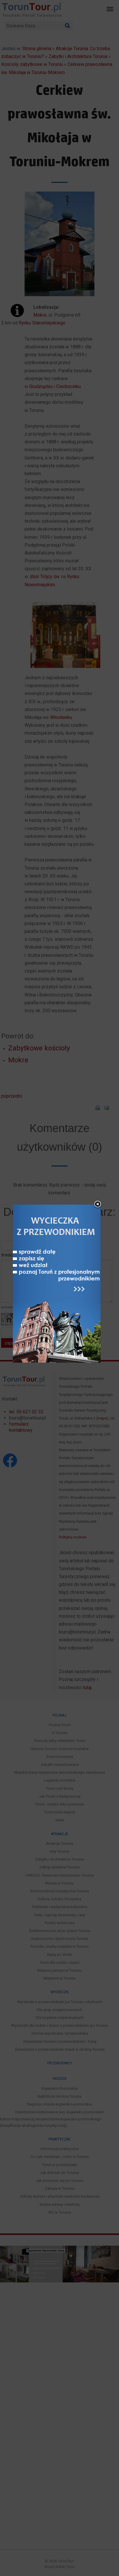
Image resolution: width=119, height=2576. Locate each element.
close (97, 1204)
